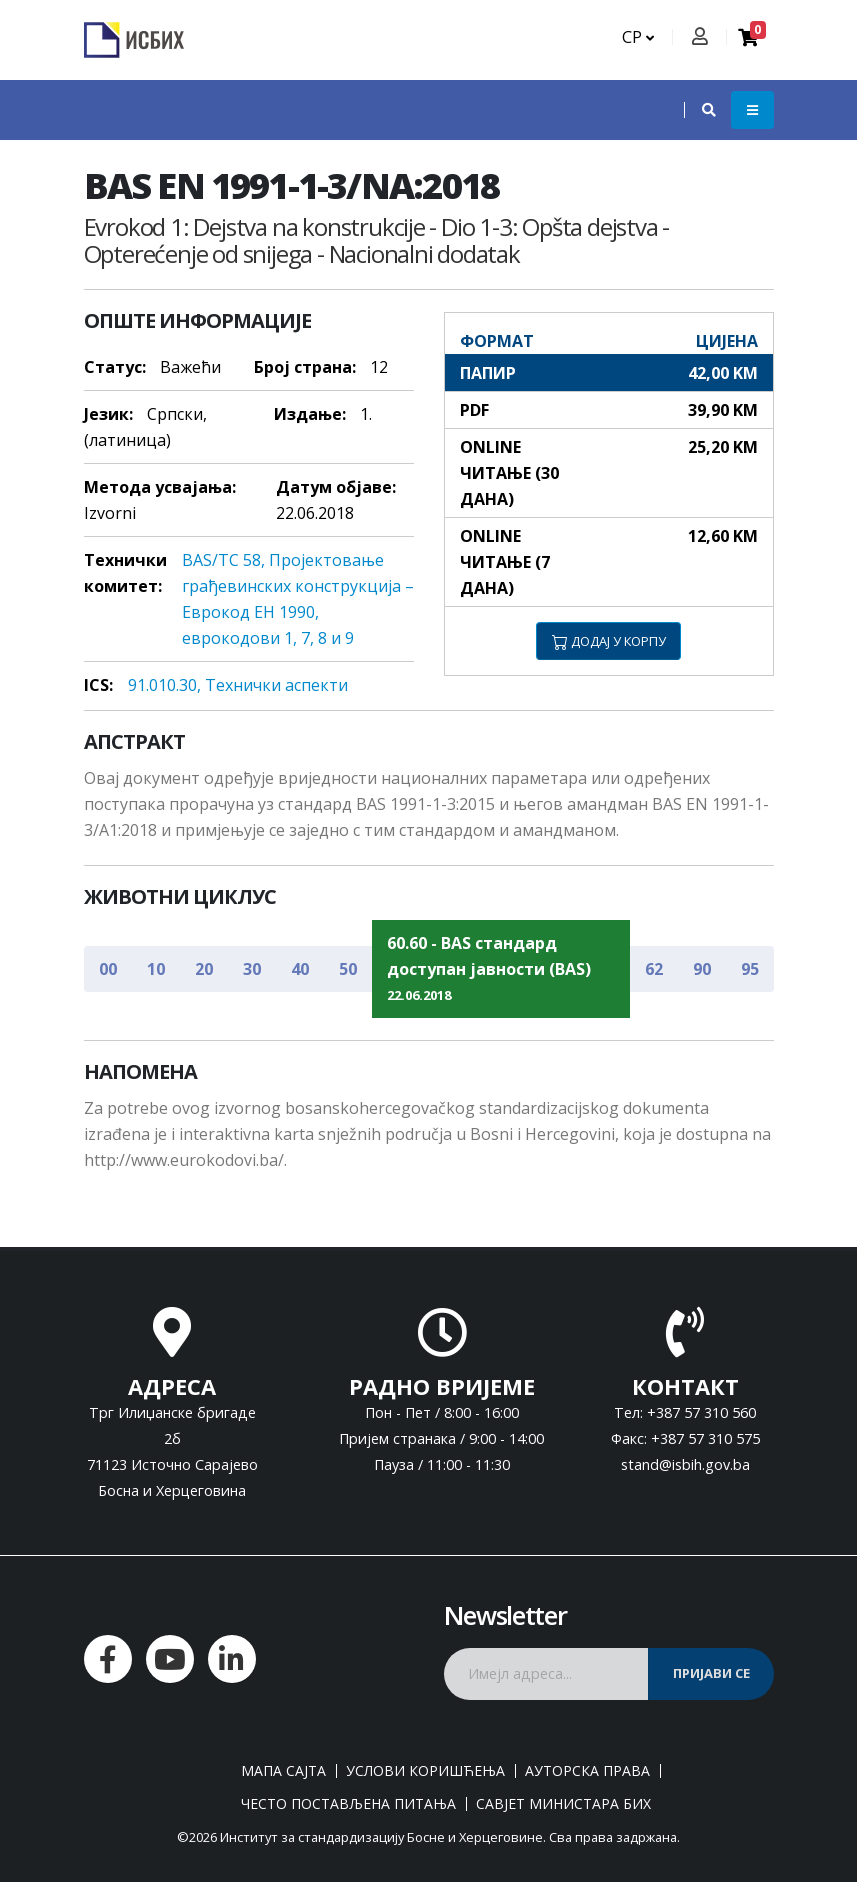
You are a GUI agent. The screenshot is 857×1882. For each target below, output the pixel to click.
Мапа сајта (283, 1771)
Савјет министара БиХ (563, 1804)
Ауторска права (587, 1771)
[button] (699, 110)
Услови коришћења (425, 1771)
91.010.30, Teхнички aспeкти (238, 685)
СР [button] (638, 37)
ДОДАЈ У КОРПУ (609, 641)
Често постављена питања (348, 1804)
